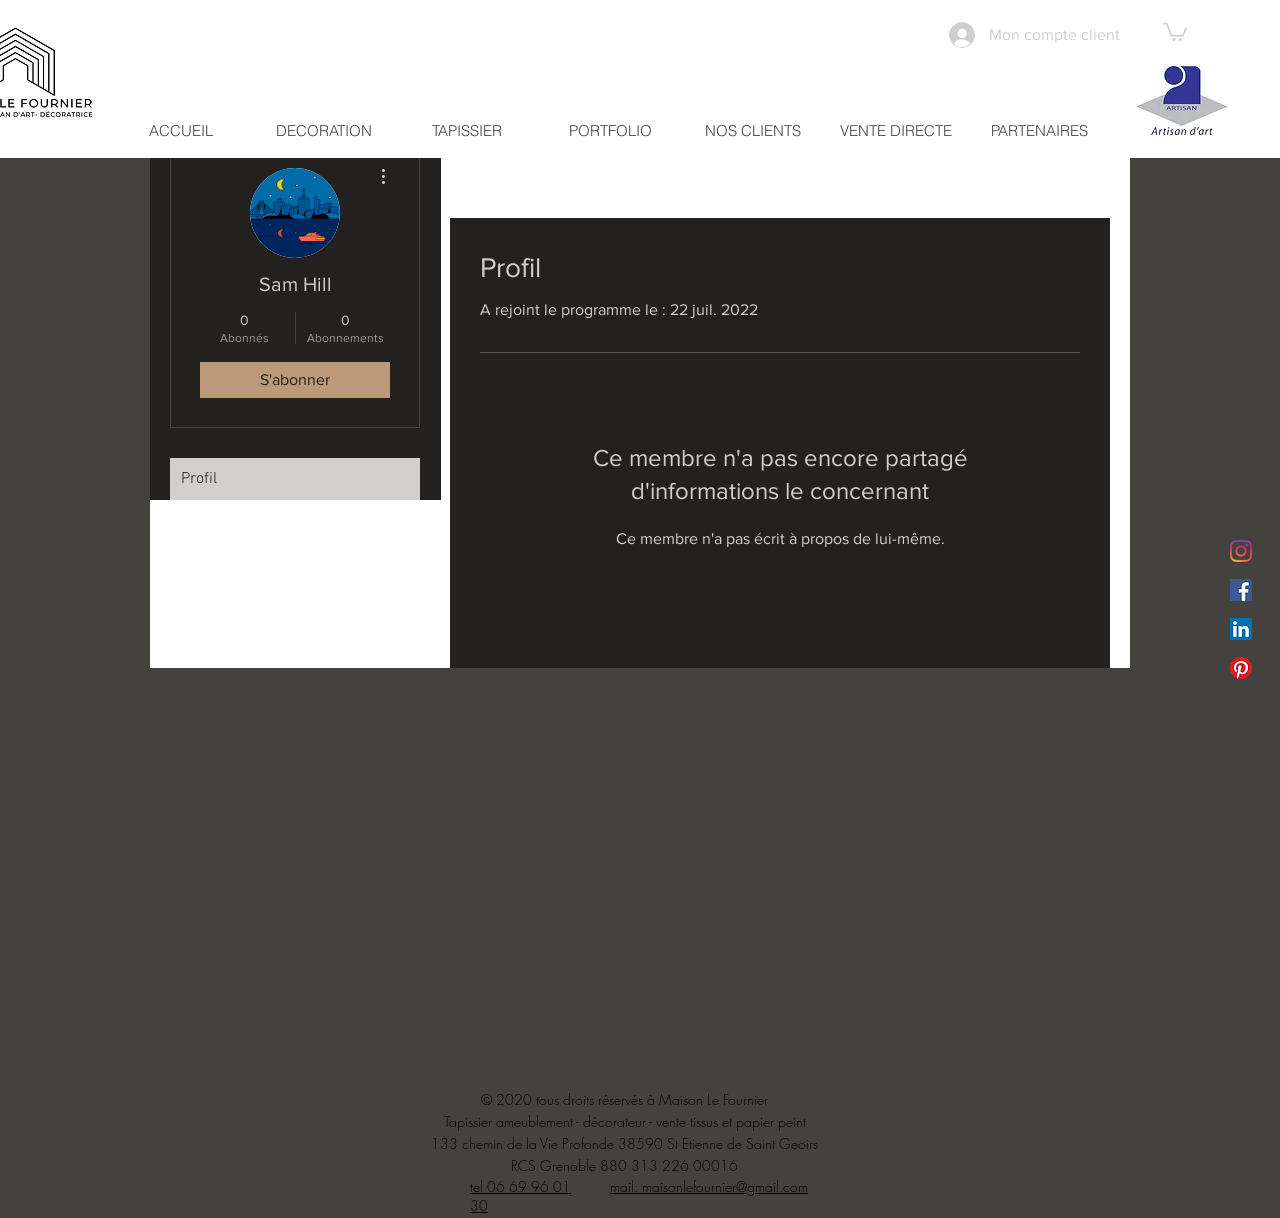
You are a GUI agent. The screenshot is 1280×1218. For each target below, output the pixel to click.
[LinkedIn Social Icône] (1241, 629)
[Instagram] (1241, 551)
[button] (1175, 31)
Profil (199, 479)
